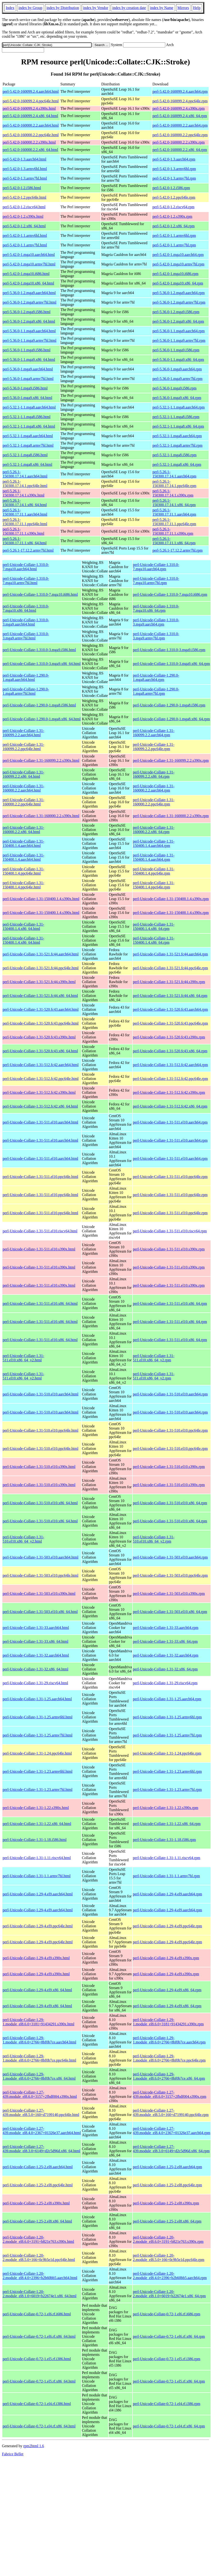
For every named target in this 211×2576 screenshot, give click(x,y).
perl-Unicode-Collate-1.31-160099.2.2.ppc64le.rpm (154, 746)
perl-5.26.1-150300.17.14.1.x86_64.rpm (174, 502)
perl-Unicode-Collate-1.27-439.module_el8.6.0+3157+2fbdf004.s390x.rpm (169, 2094)
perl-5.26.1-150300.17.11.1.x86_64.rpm (174, 541)
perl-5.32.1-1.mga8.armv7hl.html (28, 445)
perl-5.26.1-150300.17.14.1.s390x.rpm (172, 493)
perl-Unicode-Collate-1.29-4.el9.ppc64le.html (38, 1926)
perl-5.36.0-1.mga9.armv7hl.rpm (177, 379)
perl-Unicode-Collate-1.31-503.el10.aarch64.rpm (170, 1557)
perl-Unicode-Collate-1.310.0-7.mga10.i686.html (40, 594)
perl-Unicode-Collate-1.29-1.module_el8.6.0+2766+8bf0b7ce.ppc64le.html (39, 2058)
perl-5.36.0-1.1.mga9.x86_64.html (29, 360)
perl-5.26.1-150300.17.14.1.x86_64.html (25, 502)
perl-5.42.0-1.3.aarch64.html (24, 159)
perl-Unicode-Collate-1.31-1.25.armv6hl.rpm (167, 1717)
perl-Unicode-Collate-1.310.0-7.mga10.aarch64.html (26, 567)
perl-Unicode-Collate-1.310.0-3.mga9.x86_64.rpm (171, 664)
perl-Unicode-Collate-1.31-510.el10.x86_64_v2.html (23, 1539)
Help (197, 8)
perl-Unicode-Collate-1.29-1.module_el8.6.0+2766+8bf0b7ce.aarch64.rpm (169, 2040)
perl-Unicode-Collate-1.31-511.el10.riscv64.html (40, 1231)
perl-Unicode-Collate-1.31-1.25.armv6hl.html (37, 1717)
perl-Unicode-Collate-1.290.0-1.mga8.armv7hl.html (26, 691)
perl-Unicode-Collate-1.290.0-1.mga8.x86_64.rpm (171, 719)
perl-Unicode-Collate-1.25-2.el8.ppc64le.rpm (167, 2185)
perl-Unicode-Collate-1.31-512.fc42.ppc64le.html (41, 1079)
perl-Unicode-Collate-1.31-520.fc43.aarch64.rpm (170, 1009)
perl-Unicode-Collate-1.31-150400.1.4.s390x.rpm (171, 899)
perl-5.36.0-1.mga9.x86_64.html (27, 398)
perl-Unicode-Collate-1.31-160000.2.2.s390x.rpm (171, 816)
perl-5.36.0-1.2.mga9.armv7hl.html (29, 302)
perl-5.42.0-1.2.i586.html (22, 188)
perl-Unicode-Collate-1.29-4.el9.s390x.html (36, 1958)
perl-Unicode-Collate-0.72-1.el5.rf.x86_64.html (39, 2381)
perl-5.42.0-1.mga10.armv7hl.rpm (178, 264)
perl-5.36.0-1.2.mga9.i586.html (26, 312)
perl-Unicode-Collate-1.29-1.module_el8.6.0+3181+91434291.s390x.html (38, 2022)
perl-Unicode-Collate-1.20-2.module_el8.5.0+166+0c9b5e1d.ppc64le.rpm (168, 2257)
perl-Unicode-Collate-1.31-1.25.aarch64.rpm (167, 1699)
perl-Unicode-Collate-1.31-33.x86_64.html (35, 1641)
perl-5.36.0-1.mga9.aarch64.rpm (177, 369)
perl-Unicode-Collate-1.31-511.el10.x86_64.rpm (170, 1303)
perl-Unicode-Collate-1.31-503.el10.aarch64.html (40, 1557)
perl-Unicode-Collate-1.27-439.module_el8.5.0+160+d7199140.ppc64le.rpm (171, 2112)
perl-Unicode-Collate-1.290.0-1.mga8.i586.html (39, 705)
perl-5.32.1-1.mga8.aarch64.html (28, 436)
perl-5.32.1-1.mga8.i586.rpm (174, 455)
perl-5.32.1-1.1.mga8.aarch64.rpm (178, 407)
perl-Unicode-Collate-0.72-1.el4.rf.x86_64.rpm (169, 2426)
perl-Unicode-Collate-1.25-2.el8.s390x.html (36, 2203)
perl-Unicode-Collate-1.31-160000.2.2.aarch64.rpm (154, 788)
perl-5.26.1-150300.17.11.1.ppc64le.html (25, 522)
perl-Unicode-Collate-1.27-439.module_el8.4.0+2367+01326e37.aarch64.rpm (171, 2130)
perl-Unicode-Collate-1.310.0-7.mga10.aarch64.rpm (156, 567)
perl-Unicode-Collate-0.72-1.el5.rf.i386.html (37, 2359)
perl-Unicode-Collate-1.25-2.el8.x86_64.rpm (167, 2221)
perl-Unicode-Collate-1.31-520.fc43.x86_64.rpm (170, 1051)
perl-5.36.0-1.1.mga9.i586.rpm (175, 350)
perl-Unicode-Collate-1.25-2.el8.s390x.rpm (166, 2203)
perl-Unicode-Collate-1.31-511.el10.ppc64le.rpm (170, 1177)
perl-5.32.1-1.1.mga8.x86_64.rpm (178, 426)
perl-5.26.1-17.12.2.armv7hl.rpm (177, 550)
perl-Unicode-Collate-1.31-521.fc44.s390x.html (39, 982)
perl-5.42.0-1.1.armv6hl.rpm (174, 235)
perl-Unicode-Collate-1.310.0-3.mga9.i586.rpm (169, 650)
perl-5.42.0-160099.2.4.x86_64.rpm (179, 116)
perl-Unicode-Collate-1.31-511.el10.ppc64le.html (40, 1177)
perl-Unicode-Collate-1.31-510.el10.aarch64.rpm (170, 1394)
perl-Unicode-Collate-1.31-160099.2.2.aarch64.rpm (154, 733)
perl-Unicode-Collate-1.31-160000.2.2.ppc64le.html (23, 802)
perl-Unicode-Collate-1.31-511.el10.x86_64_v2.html (23, 1358)
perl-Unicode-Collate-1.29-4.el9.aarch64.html (38, 1894)
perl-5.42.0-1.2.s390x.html (23, 216)
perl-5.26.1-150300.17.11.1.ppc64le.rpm (174, 522)
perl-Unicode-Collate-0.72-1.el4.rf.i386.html (37, 2404)
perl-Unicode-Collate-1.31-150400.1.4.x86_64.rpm (154, 926)
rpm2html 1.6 (33, 2446)
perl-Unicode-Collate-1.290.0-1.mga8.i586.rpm (169, 705)
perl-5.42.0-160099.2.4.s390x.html (29, 108)
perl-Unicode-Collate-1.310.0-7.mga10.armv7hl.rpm (156, 580)
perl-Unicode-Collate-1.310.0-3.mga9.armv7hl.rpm (156, 636)
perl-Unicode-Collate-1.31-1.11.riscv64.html (37, 1858)
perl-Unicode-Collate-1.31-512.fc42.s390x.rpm (169, 1092)
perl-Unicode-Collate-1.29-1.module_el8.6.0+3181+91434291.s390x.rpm (168, 2022)
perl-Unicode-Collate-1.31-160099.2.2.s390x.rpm (171, 760)
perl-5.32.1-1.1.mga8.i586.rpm (175, 417)
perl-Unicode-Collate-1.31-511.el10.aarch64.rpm (170, 1122)
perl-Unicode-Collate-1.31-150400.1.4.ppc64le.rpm (154, 871)
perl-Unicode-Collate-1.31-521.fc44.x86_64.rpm (170, 996)
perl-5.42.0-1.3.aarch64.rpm (173, 159)
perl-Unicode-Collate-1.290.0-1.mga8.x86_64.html (41, 719)
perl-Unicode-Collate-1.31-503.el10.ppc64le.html (40, 1575)
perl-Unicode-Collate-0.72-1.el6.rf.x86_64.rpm (169, 2336)
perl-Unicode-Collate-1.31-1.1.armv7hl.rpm (166, 1876)
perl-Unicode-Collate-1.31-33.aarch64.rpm (165, 1628)
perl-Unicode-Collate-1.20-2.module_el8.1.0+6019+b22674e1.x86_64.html (39, 2294)
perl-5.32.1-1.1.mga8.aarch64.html (29, 407)
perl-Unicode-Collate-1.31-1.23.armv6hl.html (37, 1771)
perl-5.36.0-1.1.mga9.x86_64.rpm (178, 360)
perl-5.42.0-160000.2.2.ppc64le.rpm (180, 135)
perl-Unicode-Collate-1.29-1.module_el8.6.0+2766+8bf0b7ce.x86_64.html (39, 2076)
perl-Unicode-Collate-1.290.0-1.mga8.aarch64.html (26, 677)
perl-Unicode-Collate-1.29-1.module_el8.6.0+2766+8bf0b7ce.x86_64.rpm (169, 2076)
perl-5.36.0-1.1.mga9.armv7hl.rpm (178, 340)
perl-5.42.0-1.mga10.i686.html (26, 274)
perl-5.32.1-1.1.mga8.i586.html (26, 417)
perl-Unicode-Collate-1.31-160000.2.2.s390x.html (41, 816)
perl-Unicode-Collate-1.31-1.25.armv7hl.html (37, 1735)
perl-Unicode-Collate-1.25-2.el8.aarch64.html (38, 2167)
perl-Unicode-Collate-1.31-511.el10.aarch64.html (40, 1122)
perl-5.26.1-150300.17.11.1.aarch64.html (25, 512)
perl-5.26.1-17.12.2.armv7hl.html (28, 550)
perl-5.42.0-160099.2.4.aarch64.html (31, 91)
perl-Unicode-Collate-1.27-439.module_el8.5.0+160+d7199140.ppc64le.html (41, 2112)
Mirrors (183, 8)
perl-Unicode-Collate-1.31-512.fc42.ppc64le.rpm (170, 1079)
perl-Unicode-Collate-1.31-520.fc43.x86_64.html (40, 1051)
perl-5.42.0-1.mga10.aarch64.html (29, 255)
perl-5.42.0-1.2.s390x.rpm (172, 216)
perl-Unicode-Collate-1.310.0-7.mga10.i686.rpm (170, 594)
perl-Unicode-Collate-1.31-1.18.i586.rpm (164, 1840)
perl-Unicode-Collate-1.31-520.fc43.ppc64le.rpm (170, 1023)
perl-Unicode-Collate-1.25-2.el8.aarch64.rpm (167, 2167)
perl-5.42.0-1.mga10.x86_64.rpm (177, 283)
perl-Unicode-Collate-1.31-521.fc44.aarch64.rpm (170, 954)
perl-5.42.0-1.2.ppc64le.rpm (173, 197)
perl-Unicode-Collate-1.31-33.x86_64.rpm (165, 1641)
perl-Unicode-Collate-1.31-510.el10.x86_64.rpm (170, 1503)
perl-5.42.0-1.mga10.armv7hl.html (29, 264)
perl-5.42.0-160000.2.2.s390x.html (29, 142)
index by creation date (129, 8)
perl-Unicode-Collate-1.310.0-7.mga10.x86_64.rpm (156, 608)
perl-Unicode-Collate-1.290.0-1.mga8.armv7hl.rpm (156, 691)
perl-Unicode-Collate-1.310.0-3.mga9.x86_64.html (41, 664)
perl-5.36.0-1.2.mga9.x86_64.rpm (178, 321)
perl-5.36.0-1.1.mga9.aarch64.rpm (178, 331)
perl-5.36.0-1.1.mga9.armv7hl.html (29, 340)
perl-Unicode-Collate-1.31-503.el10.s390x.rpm (169, 1593)
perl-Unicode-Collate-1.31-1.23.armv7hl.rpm (167, 1790)
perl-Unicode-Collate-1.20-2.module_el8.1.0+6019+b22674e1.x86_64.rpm (169, 2294)
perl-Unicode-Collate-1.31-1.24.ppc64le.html (37, 1753)
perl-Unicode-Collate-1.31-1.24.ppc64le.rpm (167, 1753)
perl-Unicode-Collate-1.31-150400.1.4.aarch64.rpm (154, 843)
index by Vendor (95, 8)
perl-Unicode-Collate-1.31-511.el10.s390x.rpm (169, 1249)
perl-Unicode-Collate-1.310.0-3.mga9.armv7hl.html (26, 636)
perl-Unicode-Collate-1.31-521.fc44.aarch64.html (41, 954)
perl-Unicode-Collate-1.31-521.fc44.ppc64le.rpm (170, 968)
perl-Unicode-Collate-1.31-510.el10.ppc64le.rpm (170, 1430)
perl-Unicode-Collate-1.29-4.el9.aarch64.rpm (167, 1894)
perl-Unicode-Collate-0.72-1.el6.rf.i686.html (37, 2314)
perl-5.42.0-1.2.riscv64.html (24, 207)
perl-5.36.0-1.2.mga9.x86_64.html (29, 321)
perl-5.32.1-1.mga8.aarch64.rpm (177, 436)
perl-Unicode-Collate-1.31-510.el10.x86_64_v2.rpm (154, 1539)
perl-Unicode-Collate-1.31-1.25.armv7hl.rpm (167, 1735)
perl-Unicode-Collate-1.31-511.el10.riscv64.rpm (170, 1231)
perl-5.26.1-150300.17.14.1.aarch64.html (25, 474)
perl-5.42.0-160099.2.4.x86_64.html (30, 116)
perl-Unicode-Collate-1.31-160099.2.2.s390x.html (41, 760)
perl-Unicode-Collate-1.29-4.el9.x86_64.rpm (167, 1990)
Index (10, 8)
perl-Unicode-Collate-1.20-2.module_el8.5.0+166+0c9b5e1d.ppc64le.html (39, 2257)
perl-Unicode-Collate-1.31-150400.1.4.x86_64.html (23, 926)
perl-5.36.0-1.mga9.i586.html (25, 388)
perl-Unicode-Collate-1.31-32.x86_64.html (35, 1669)
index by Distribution (62, 8)
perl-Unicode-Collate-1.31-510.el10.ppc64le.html (40, 1430)
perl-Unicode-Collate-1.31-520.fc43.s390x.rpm (169, 1037)
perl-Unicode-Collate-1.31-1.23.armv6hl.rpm (167, 1771)
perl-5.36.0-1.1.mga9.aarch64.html (29, 331)
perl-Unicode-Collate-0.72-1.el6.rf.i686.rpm (166, 2314)
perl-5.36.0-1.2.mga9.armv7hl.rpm (178, 302)
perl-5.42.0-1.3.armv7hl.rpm (174, 178)
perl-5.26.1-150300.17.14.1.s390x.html (24, 493)
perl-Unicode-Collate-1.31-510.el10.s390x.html (39, 1467)
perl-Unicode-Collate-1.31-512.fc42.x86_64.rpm (170, 1106)
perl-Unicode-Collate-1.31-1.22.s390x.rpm (165, 1808)
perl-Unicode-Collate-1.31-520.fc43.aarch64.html (41, 1009)
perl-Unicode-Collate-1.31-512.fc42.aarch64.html (41, 1065)
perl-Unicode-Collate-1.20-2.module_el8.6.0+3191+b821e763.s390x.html (38, 2239)
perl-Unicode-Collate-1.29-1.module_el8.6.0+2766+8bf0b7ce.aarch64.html (39, 2040)
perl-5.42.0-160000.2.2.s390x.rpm (178, 142)
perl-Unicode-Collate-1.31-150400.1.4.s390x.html (41, 899)
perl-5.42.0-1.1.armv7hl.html (25, 245)
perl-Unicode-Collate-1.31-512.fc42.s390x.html (39, 1092)
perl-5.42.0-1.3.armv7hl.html (25, 178)
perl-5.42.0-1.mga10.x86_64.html (28, 283)
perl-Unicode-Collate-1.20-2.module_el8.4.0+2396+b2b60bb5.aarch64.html (40, 2275)
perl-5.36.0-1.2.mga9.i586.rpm (175, 312)
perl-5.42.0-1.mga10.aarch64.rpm (178, 255)
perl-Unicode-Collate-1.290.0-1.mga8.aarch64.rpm (156, 677)
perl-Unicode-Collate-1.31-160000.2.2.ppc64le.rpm (154, 802)
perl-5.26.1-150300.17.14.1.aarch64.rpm (174, 474)
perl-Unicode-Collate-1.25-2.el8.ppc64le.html (38, 2185)
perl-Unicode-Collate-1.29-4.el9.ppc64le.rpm (167, 1926)
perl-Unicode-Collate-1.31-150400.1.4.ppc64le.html (23, 871)
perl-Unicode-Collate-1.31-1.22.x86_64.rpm (167, 1824)
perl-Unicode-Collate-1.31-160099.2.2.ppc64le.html (23, 746)
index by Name (161, 8)
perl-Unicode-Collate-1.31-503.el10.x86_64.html (40, 1612)
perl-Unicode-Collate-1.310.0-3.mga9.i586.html (39, 650)
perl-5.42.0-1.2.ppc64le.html (24, 197)
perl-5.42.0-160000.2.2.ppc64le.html (31, 135)
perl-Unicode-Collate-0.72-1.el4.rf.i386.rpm (166, 2404)
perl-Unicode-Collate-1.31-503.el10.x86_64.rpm (170, 1612)
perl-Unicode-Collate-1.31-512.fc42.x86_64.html (40, 1106)
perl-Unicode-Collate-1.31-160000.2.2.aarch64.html (23, 788)
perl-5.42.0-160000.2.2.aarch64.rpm (180, 125)
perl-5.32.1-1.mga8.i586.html (25, 455)
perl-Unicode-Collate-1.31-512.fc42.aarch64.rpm (170, 1065)
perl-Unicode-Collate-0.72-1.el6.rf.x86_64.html (39, 2336)
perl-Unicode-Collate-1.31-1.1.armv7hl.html (36, 1876)
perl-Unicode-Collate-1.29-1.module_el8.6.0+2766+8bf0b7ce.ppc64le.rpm (169, 2058)
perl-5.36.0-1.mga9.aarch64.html (28, 369)
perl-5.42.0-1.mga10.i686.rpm (175, 274)
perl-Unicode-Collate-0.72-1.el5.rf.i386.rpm (166, 2359)
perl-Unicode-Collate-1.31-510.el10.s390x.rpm (169, 1467)
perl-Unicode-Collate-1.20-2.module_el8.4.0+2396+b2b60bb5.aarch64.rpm (170, 2275)
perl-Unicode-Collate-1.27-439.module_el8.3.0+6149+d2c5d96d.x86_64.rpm (171, 2149)
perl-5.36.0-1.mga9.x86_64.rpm (176, 398)
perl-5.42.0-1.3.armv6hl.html (25, 169)
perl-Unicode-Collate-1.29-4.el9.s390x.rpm (166, 1958)
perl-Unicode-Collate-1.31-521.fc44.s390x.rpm (169, 982)
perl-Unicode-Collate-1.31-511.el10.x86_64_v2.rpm (154, 1358)
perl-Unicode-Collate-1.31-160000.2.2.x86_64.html (23, 829)
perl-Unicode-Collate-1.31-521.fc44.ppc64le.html (41, 968)
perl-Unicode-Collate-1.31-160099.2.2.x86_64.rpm (154, 774)
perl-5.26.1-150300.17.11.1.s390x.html (23, 531)
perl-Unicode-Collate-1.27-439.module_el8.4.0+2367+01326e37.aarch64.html (42, 2130)
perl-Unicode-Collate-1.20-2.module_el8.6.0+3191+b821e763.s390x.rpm (168, 2239)
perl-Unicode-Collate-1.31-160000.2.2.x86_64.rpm (154, 829)
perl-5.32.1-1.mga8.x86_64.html (27, 464)
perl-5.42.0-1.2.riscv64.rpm (173, 207)
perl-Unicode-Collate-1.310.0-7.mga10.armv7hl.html (26, 580)
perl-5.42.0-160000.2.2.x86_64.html (30, 150)
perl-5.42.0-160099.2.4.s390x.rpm (178, 108)
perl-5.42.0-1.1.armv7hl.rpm (174, 245)
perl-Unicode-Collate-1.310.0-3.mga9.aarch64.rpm (156, 622)
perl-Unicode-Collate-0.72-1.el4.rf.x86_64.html (39, 2426)
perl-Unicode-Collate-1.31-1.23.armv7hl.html (37, 1790)
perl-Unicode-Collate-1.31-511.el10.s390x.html (39, 1249)
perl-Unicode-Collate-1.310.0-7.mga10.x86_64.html (26, 608)
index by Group (30, 8)
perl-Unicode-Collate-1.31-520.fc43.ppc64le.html (41, 1023)
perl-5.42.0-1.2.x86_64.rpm (173, 226)
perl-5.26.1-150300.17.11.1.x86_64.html (25, 541)
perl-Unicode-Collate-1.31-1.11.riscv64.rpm (166, 1858)
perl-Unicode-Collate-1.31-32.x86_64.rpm (165, 1669)
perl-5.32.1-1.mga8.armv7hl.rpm (177, 445)
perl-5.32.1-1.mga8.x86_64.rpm (176, 464)
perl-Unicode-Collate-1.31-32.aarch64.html (36, 1655)
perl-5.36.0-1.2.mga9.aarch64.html (29, 293)
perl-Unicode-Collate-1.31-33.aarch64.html (36, 1628)
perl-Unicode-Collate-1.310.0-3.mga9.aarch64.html (26, 622)
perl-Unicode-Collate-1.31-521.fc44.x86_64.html (40, 996)
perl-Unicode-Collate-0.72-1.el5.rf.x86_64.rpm (169, 2381)
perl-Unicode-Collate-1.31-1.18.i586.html (34, 1840)
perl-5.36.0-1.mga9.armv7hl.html (28, 379)
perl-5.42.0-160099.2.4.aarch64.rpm (180, 91)
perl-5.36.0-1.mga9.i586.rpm (174, 388)
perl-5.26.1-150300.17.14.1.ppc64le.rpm (174, 483)
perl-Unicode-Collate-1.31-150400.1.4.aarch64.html (23, 843)
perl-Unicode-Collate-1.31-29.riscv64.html (35, 1683)
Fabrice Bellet (12, 2454)
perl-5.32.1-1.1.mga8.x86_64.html (29, 426)
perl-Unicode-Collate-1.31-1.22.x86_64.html (37, 1824)
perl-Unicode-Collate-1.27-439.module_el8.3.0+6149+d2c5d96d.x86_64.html (41, 2149)
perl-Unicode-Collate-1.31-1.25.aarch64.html (37, 1699)
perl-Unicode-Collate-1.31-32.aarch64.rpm (165, 1655)
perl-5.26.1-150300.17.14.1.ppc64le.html (25, 483)
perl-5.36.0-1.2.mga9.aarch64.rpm (178, 293)
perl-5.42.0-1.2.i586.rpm (171, 188)
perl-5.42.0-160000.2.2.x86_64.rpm (179, 150)
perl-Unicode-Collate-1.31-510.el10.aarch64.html (40, 1394)
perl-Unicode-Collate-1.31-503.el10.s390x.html (39, 1593)
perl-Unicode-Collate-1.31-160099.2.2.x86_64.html (23, 774)
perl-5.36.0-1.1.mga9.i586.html (26, 350)
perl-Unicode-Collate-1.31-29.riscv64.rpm (165, 1683)
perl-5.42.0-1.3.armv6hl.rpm (174, 169)
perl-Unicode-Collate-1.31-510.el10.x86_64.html (40, 1503)
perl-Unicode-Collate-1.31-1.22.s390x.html (36, 1808)
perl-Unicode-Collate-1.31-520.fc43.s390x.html (39, 1037)
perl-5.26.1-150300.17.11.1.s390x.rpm (172, 531)
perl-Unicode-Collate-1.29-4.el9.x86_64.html (37, 1990)
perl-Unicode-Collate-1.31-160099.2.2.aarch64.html (23, 733)
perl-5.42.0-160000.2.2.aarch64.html (31, 125)
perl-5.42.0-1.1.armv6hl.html (25, 235)
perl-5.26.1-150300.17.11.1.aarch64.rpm (174, 512)
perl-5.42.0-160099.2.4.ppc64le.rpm (180, 101)
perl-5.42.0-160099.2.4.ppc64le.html (31, 101)
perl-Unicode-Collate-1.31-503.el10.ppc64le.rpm (170, 1575)
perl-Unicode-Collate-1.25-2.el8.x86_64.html (37, 2221)
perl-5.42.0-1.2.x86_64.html (24, 226)
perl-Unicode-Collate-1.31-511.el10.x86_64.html (40, 1303)
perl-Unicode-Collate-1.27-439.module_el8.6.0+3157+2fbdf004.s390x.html (40, 2094)
